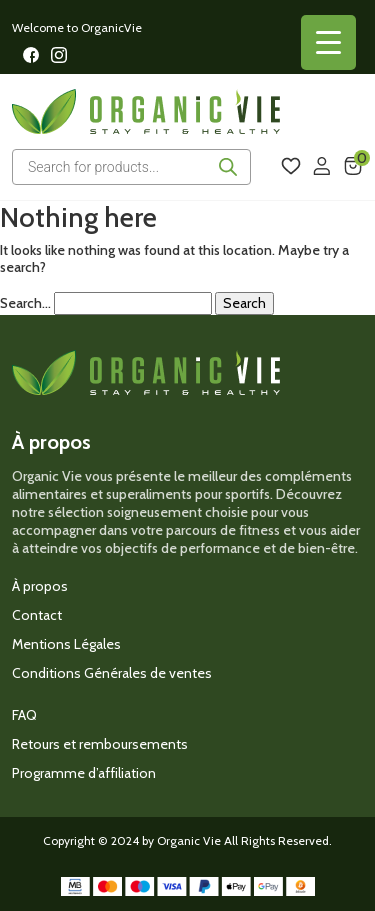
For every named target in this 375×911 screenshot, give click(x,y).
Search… (25, 303)
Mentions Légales (66, 644)
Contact (37, 615)
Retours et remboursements (100, 744)
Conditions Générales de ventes (112, 673)
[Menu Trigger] (328, 42)
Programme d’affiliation (84, 773)
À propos (40, 586)
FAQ (24, 715)
